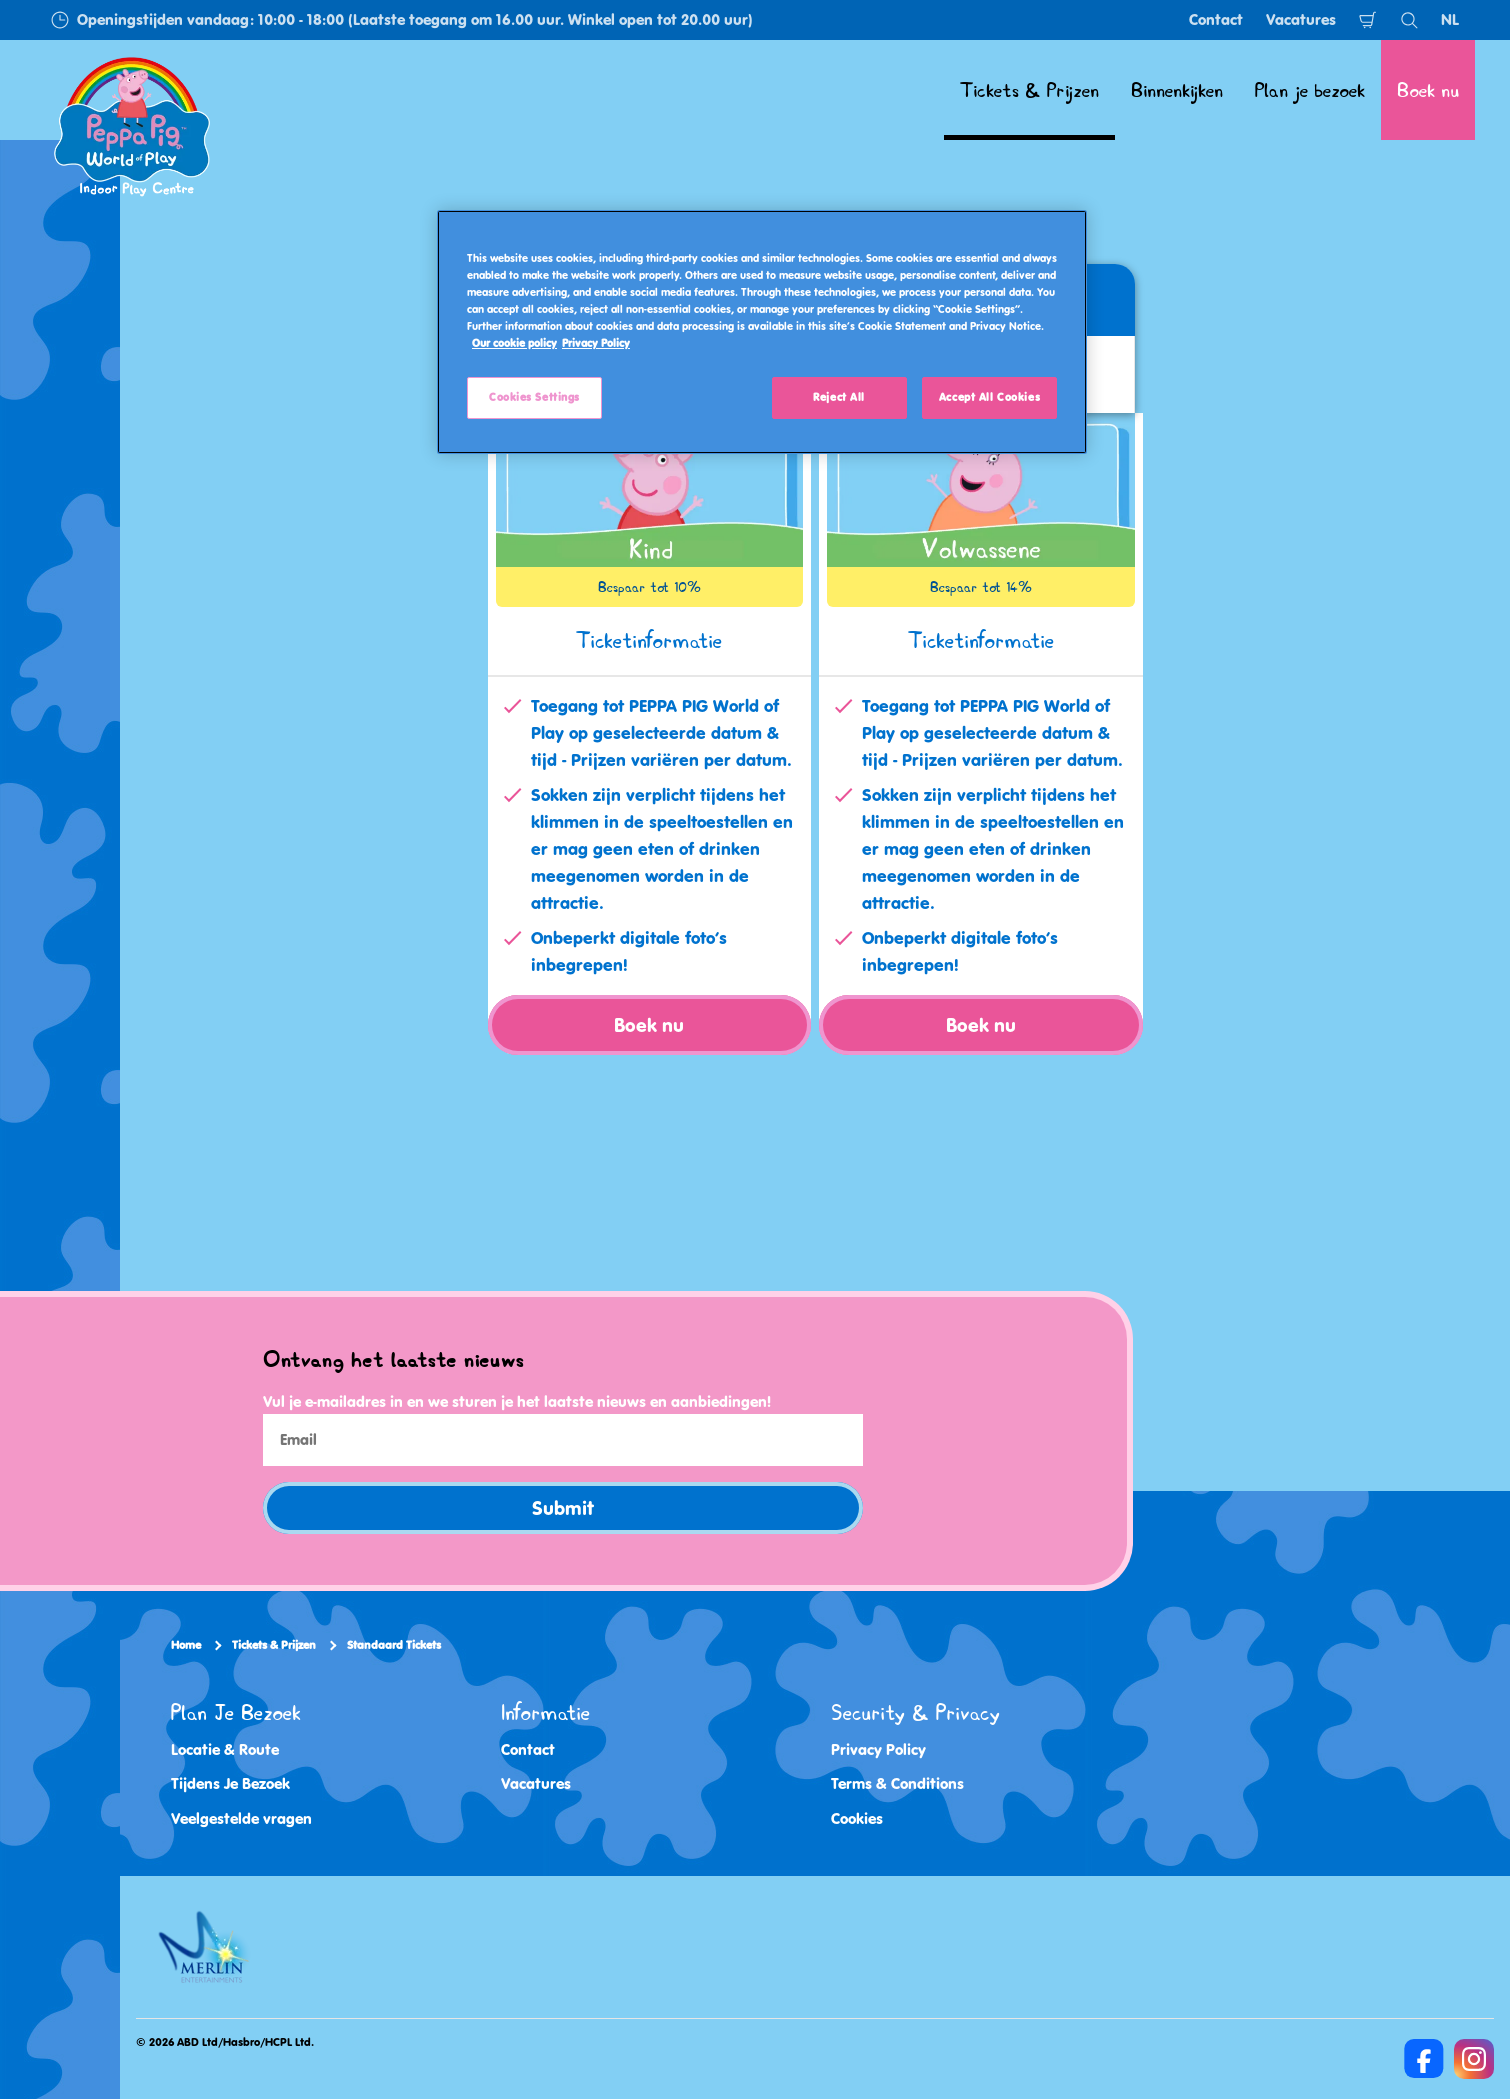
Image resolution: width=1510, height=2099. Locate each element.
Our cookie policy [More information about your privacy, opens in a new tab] (514, 343)
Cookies (857, 1817)
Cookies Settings (534, 397)
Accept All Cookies (989, 397)
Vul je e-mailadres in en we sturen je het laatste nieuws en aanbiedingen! (517, 1401)
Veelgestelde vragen (241, 1817)
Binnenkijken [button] (1177, 90)
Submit (563, 1508)
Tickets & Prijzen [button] (1029, 90)
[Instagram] (1474, 2058)
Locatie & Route (225, 1748)
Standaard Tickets (394, 1645)
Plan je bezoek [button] (1310, 90)
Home (186, 1645)
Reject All (839, 397)
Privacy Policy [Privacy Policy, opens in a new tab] (596, 343)
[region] (762, 332)
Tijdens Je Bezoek (230, 1783)
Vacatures (1301, 19)
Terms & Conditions (897, 1783)
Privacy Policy (878, 1748)
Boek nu (1428, 90)
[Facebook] (1424, 2058)
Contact (1216, 19)
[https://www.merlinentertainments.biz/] (206, 1946)
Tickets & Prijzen (274, 1645)
